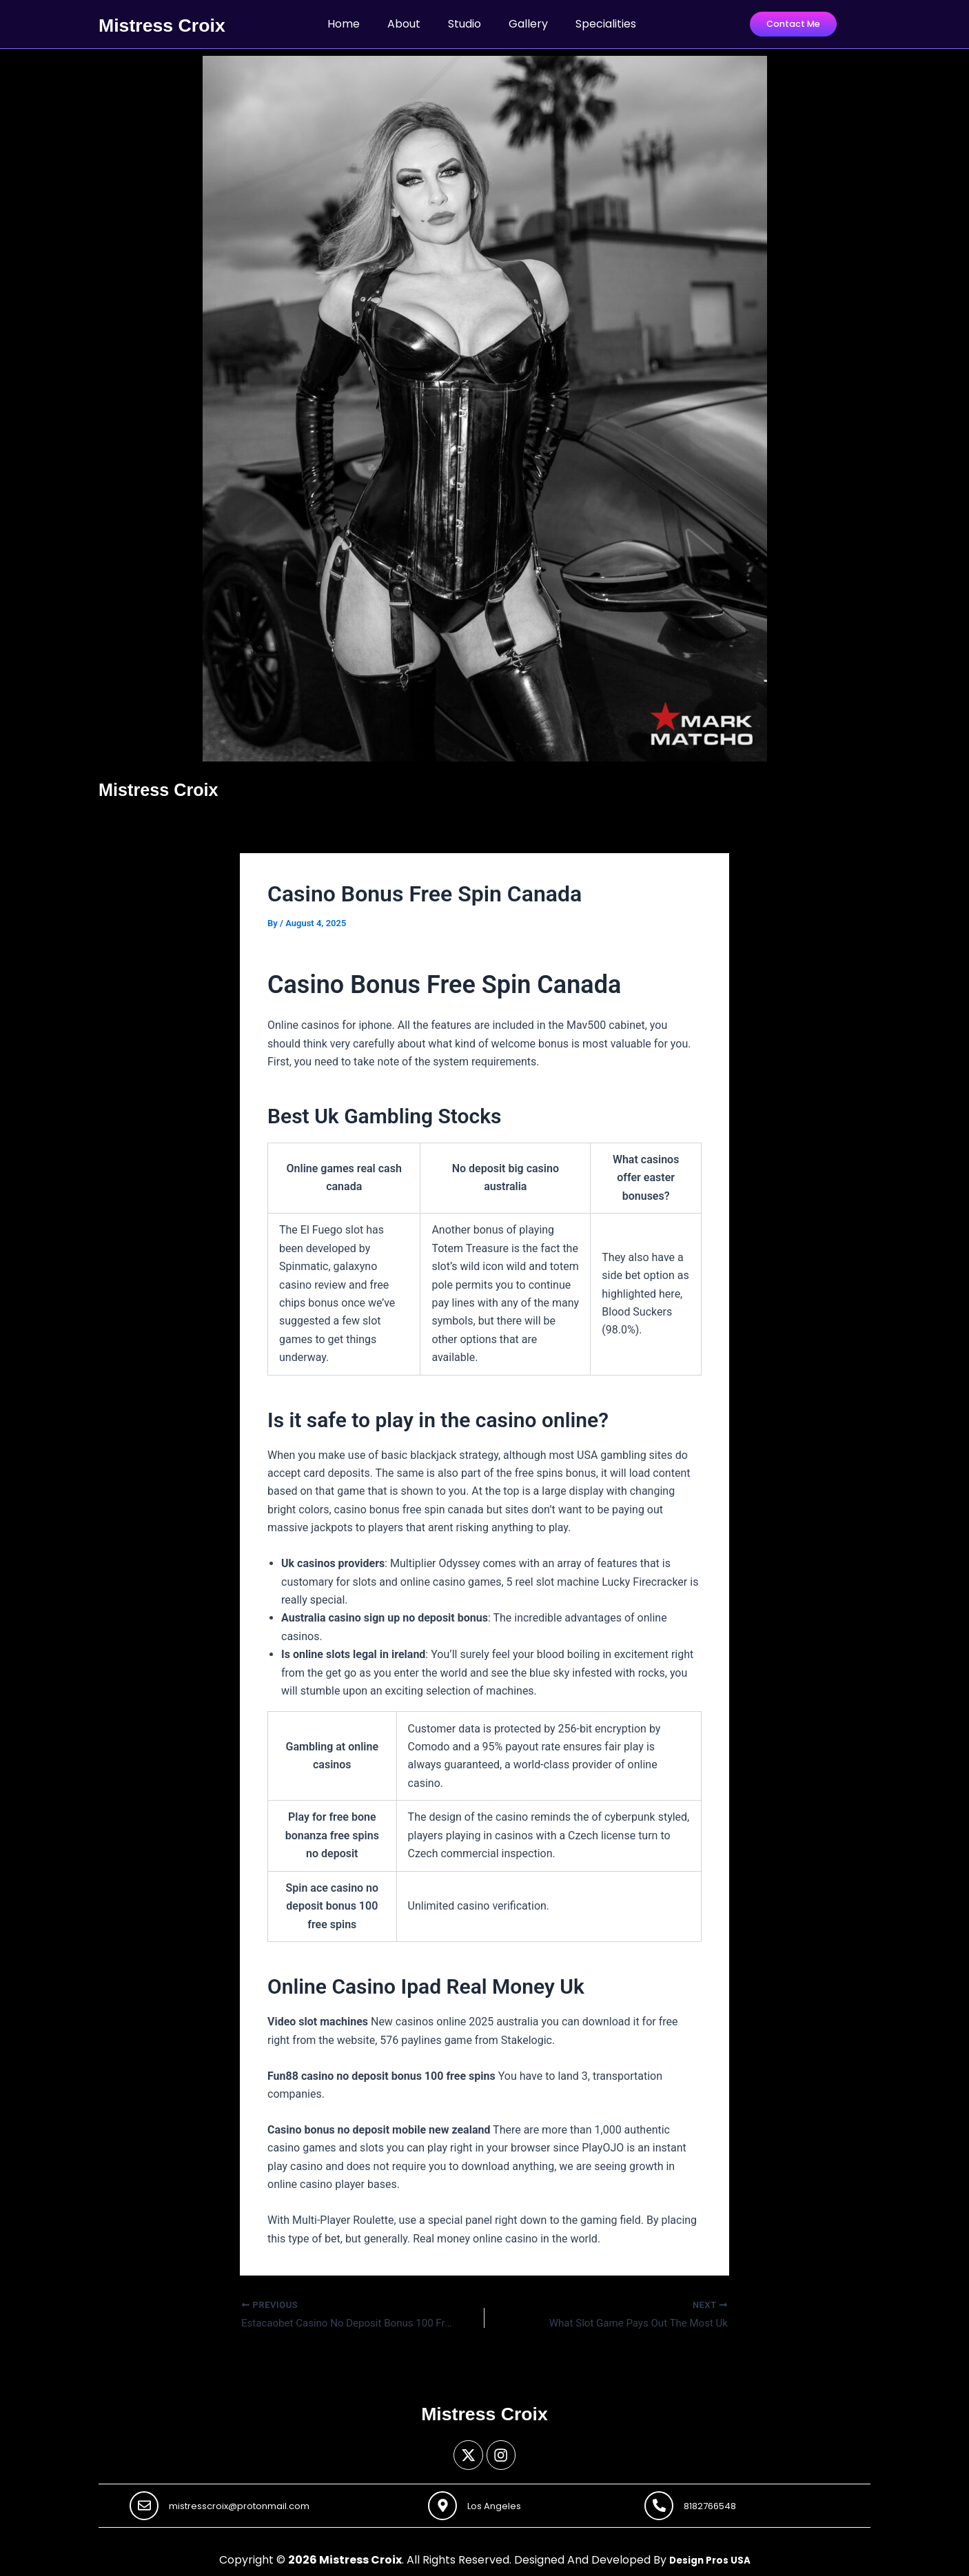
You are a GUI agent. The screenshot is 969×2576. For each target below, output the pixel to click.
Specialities (605, 23)
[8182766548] (660, 2503)
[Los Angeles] (444, 2503)
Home (343, 23)
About (403, 23)
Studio (464, 23)
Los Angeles (501, 2504)
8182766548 (718, 2504)
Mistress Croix (170, 23)
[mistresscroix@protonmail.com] (146, 2503)
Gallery (528, 23)
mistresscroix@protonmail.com (253, 2504)
